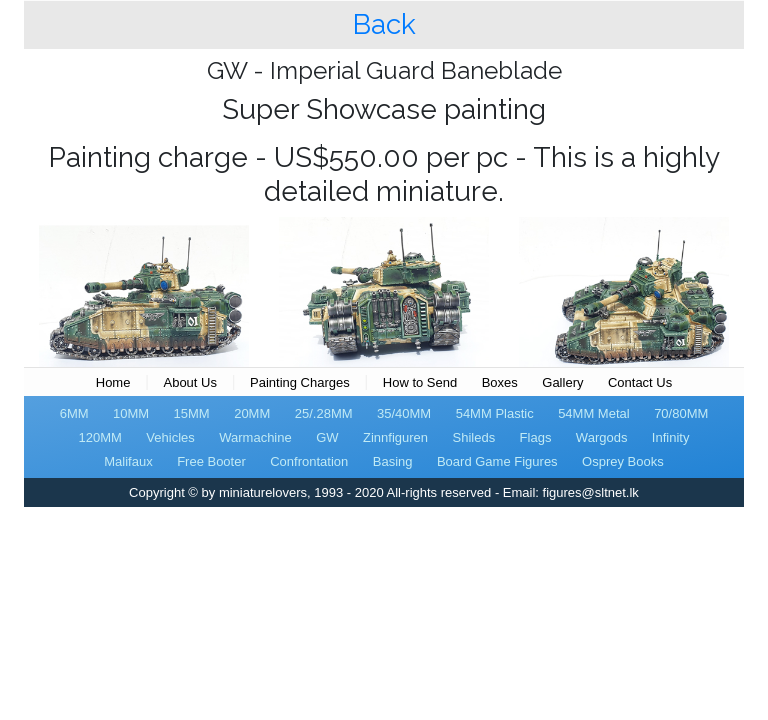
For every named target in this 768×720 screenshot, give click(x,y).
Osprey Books (623, 461)
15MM (192, 413)
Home (113, 382)
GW (327, 437)
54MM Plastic (495, 413)
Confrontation (309, 461)
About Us (189, 382)
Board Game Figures (497, 461)
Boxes (500, 382)
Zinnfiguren (395, 437)
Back (384, 24)
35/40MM (404, 413)
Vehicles (170, 437)
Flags (536, 437)
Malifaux (128, 461)
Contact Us (640, 382)
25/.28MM (324, 413)
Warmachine (255, 437)
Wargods (602, 437)
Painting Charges (300, 382)
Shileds (474, 437)
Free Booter (211, 461)
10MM (131, 413)
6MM (74, 413)
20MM (252, 413)
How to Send (420, 382)
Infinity (671, 437)
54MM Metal (594, 413)
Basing (393, 461)
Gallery (562, 382)
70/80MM (681, 413)
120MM (100, 437)
